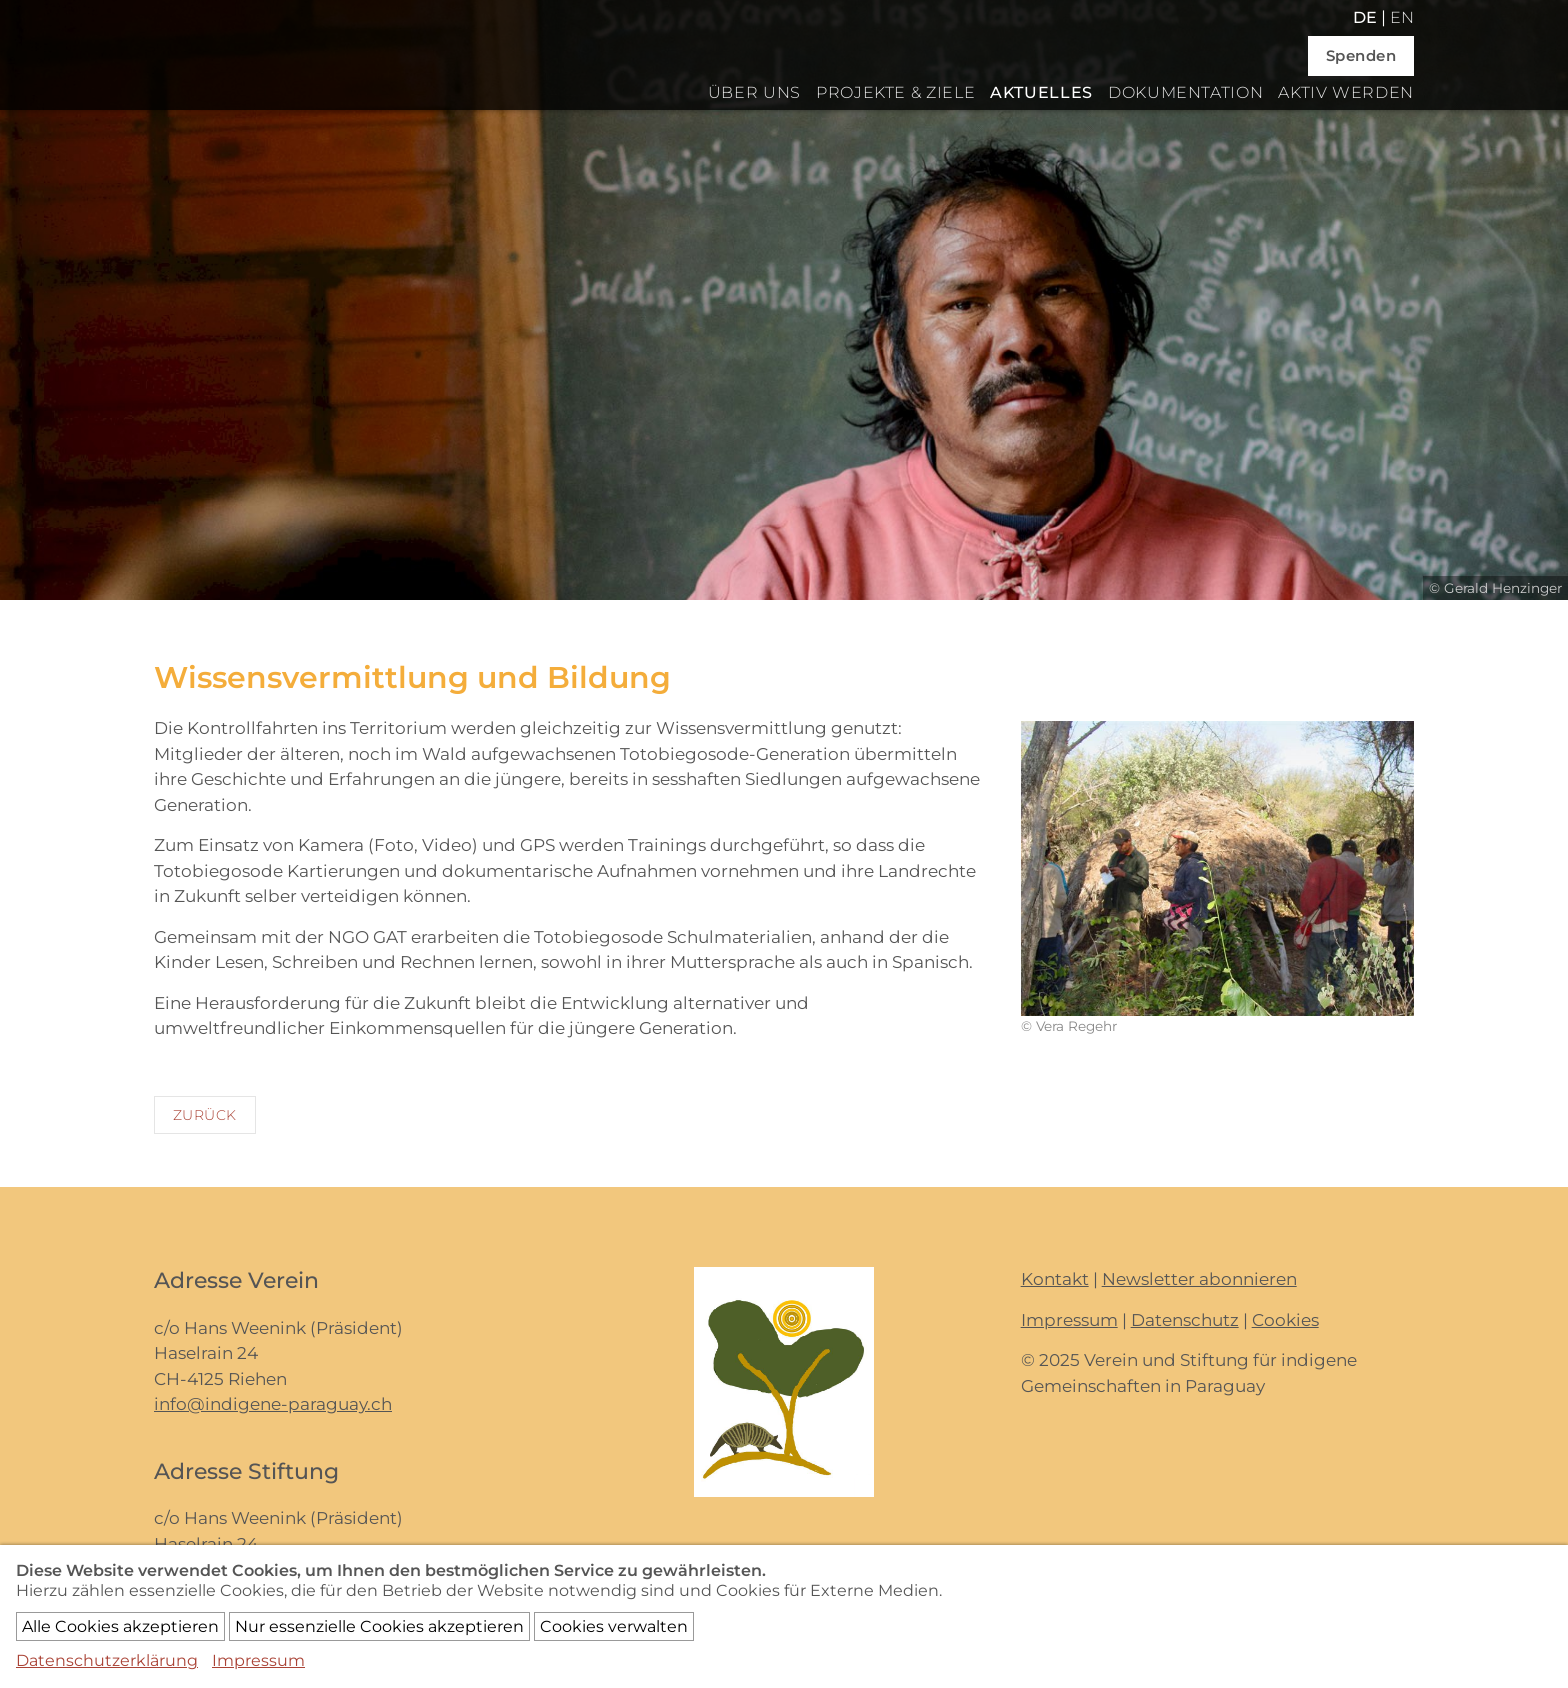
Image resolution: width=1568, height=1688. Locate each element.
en (1402, 17)
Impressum (1069, 1320)
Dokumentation (1185, 92)
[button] (1217, 867)
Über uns (754, 92)
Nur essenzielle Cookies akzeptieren (379, 1626)
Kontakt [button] (1055, 1279)
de (1365, 17)
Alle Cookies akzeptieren (120, 1626)
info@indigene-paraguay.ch (273, 1404)
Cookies (1285, 1320)
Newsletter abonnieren (1199, 1279)
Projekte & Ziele (895, 92)
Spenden (1361, 55)
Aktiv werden (1346, 92)
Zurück (205, 1115)
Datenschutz (1185, 1320)
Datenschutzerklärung (107, 1660)
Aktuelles (1041, 92)
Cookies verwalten (614, 1626)
